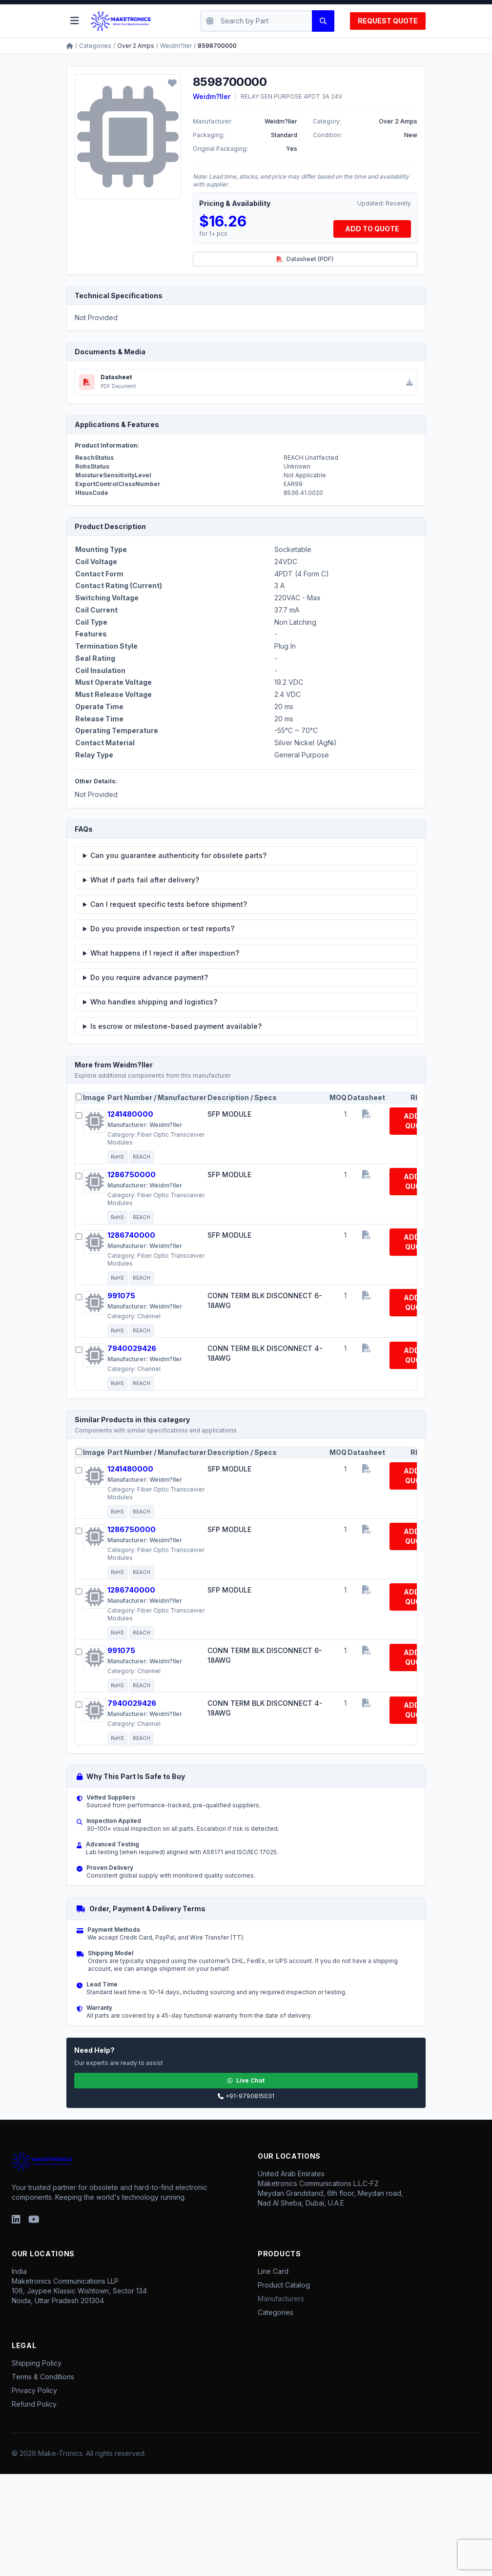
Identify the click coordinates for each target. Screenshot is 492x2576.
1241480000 (130, 1114)
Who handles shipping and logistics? (153, 1002)
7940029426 (131, 1348)
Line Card (273, 2271)
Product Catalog (284, 2285)
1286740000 (131, 1235)
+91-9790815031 (246, 2096)
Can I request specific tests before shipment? (168, 904)
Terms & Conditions (43, 2376)
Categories (95, 45)
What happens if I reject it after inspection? (164, 953)
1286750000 (131, 1174)
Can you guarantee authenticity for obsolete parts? (178, 855)
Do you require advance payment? (149, 977)
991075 (121, 1295)
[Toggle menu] (74, 21)
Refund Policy (34, 2404)
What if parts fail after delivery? (144, 880)
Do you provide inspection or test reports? (162, 928)
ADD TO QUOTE (372, 229)
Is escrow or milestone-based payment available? (176, 1026)
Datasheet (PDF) (305, 259)
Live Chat (246, 2080)
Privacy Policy (34, 2390)
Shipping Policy (37, 2363)
